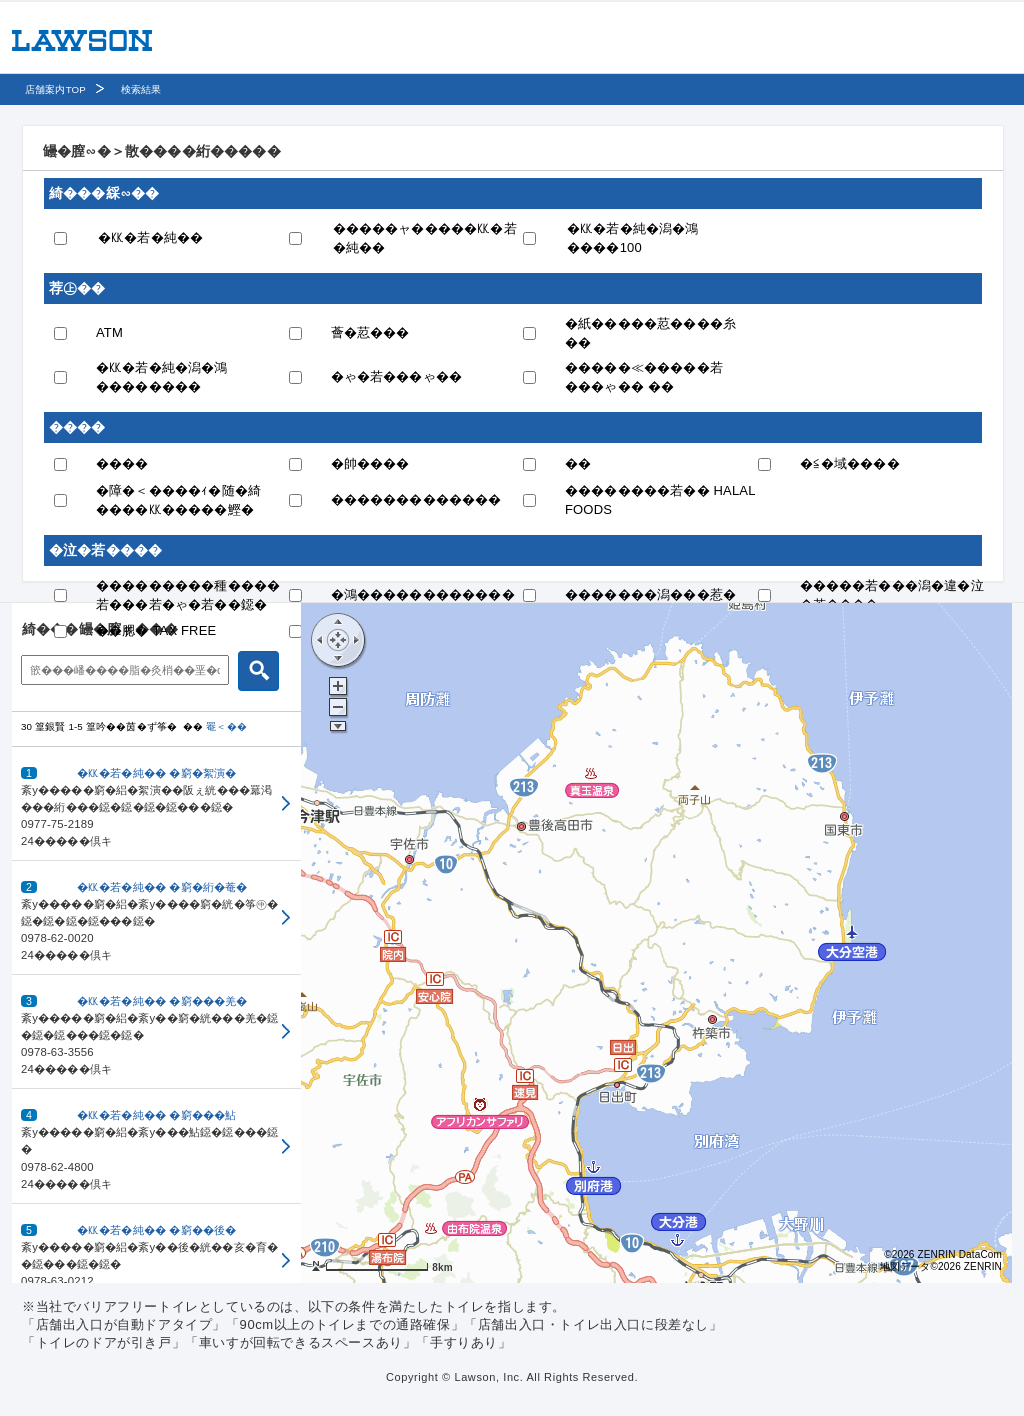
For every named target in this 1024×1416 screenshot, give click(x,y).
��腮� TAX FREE (156, 630)
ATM (109, 332)
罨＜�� (226, 726)
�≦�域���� (850, 463)
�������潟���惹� (650, 594)
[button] (156, 804)
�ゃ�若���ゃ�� (397, 376)
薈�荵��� (370, 332)
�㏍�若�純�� (150, 237)
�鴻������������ (423, 594)
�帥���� (370, 463)
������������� (416, 499)
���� (122, 463)
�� (578, 463)
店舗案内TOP (55, 89)
